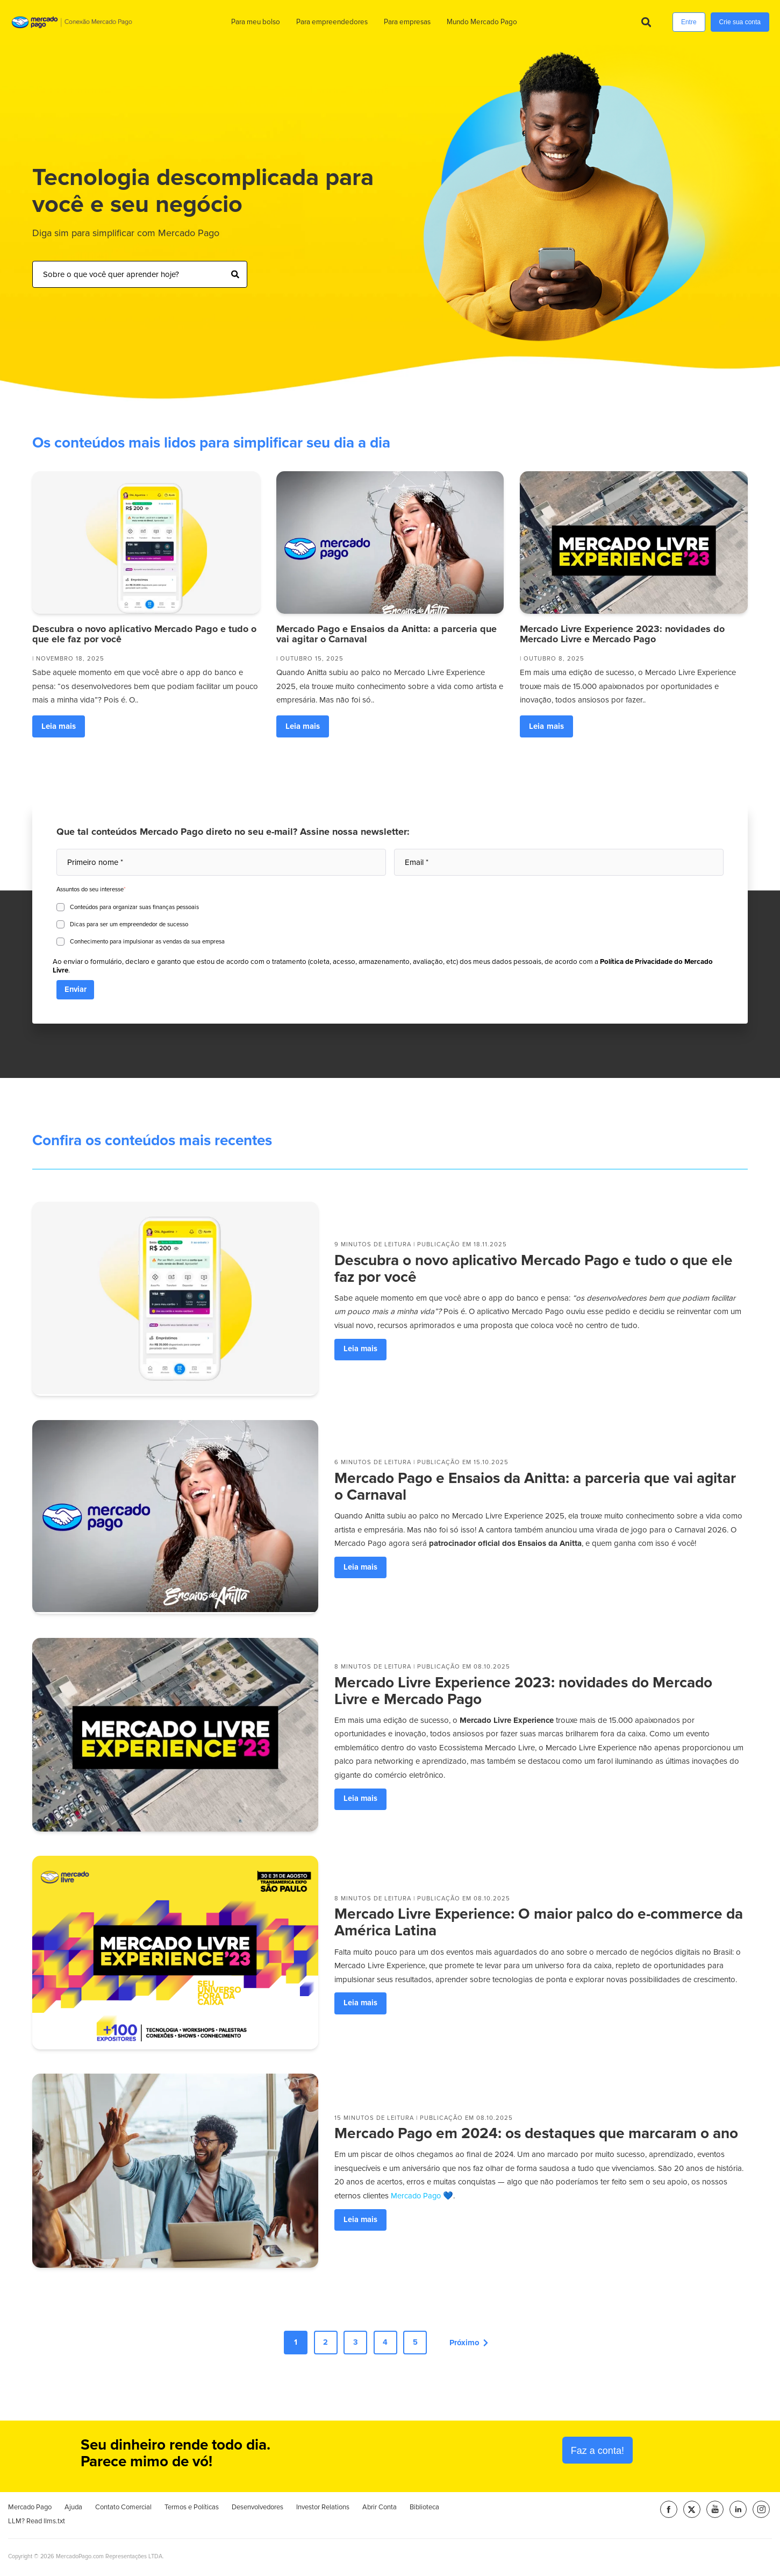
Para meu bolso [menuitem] (255, 22)
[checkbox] (390, 923)
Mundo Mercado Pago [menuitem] (481, 22)
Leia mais (58, 726)
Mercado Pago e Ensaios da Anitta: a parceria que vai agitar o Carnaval (386, 634)
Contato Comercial (123, 2508)
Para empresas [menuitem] (406, 22)
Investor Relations (322, 2508)
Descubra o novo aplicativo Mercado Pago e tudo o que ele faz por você (144, 634)
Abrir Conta (379, 2508)
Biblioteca (424, 2508)
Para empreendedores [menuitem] (331, 22)
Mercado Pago (30, 2508)
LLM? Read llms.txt (36, 2522)
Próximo (475, 2343)
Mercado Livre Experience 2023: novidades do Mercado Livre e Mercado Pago (622, 634)
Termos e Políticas (191, 2508)
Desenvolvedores (257, 2508)
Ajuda (73, 2508)
